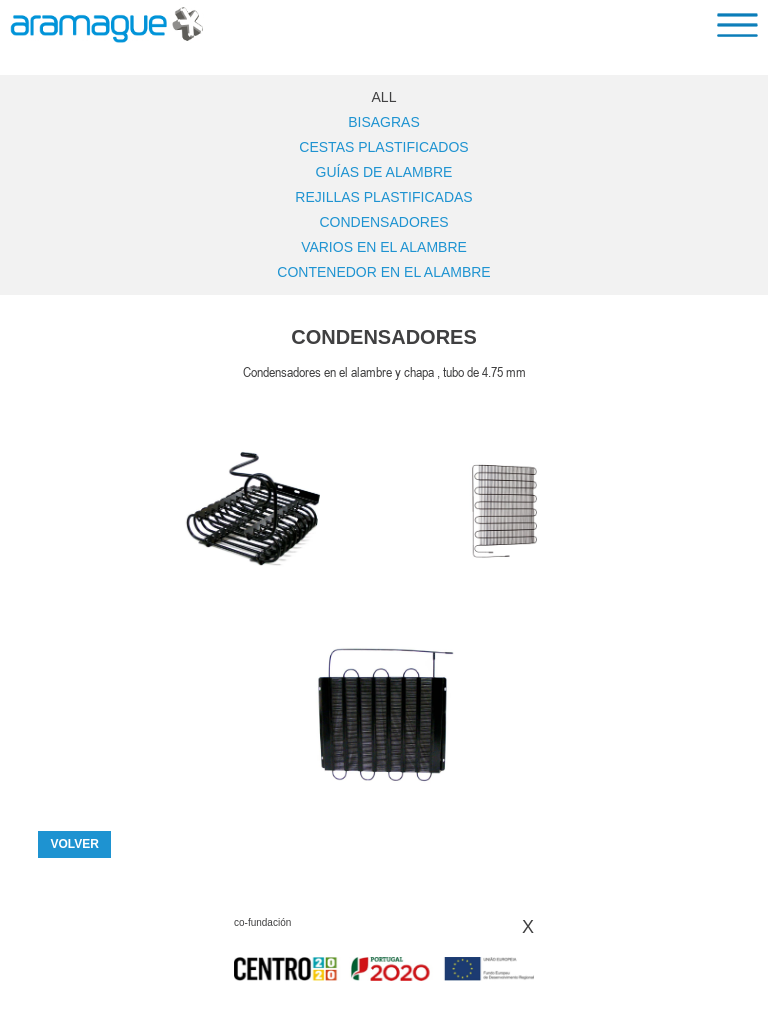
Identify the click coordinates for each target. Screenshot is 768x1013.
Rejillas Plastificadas (383, 197)
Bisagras (384, 122)
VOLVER (74, 844)
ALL (384, 97)
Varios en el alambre (384, 247)
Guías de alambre (384, 172)
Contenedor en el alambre (383, 272)
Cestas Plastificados (383, 147)
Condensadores (383, 222)
